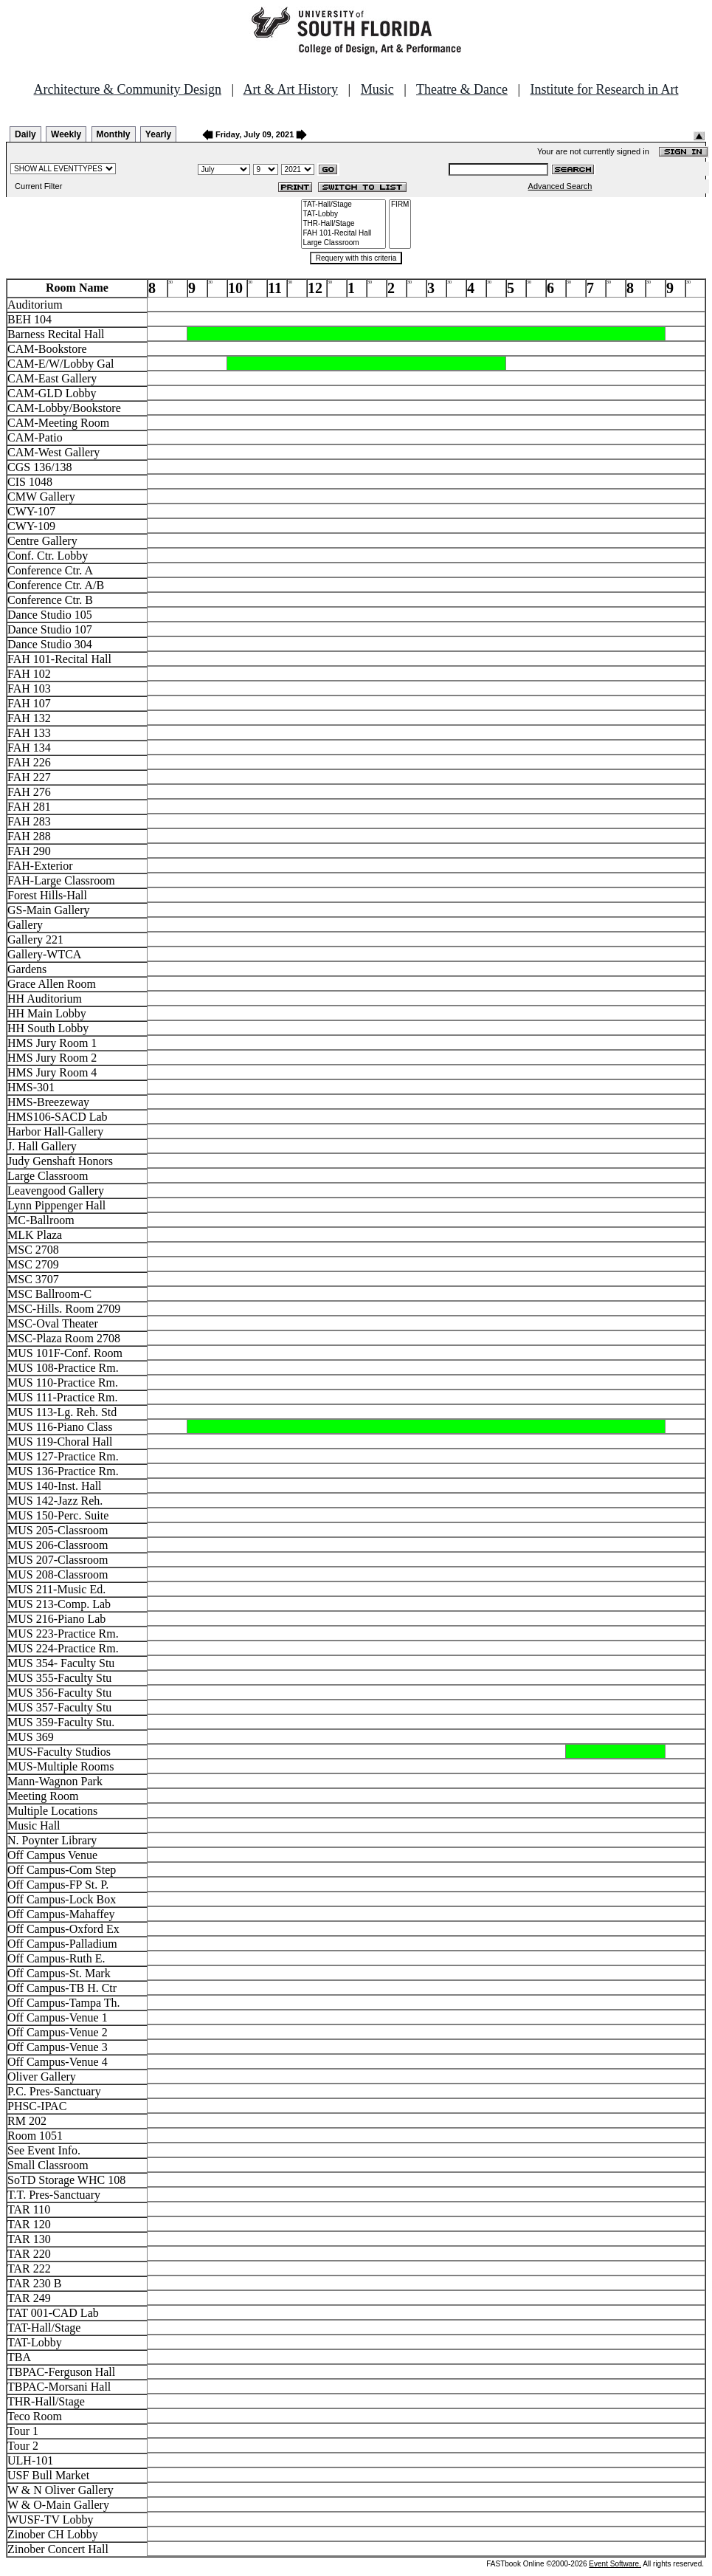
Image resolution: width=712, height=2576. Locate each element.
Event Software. (615, 2564)
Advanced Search (560, 186)
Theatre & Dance (462, 89)
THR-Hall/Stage (344, 224)
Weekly (66, 134)
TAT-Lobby (344, 214)
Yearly (158, 134)
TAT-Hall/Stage (344, 205)
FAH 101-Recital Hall (344, 233)
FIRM (400, 205)
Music (377, 89)
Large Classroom (344, 243)
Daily (25, 134)
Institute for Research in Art (604, 89)
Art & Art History (291, 89)
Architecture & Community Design (127, 89)
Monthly (114, 134)
